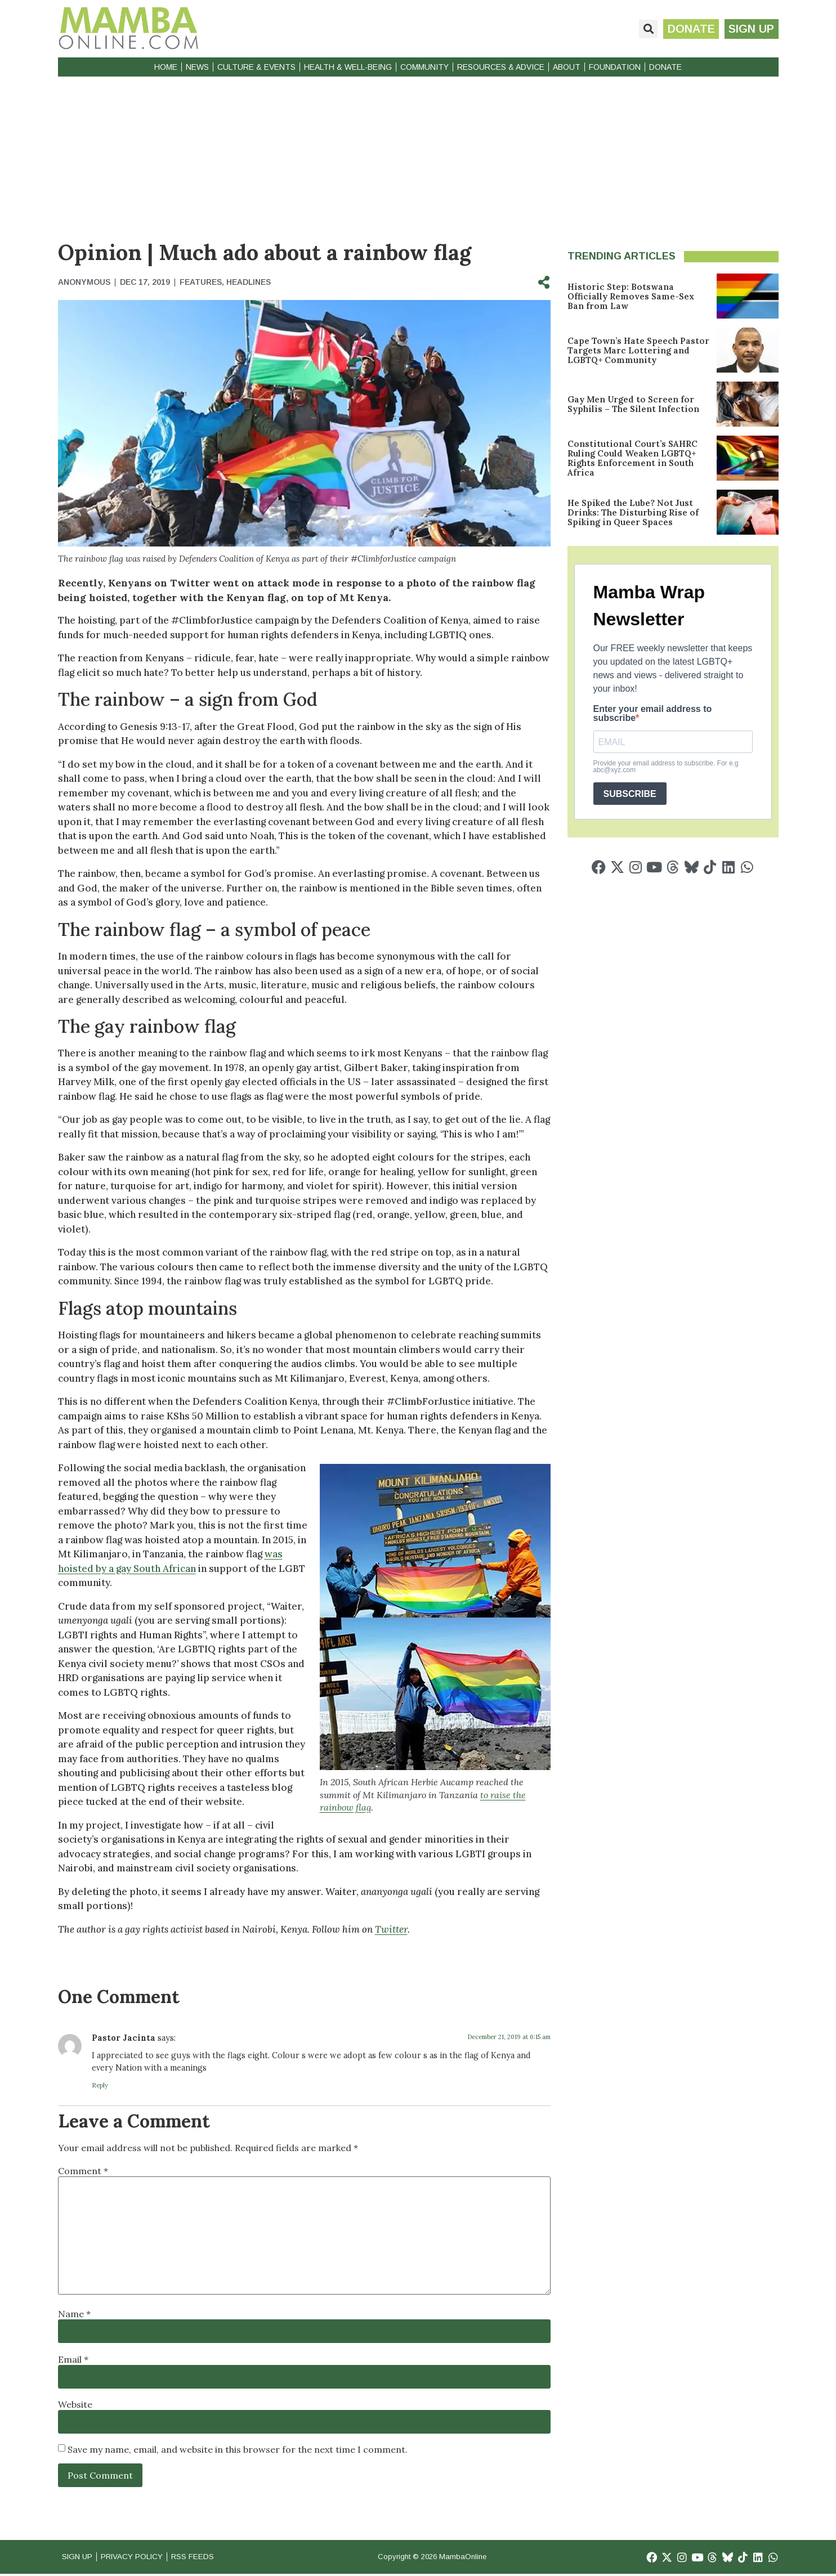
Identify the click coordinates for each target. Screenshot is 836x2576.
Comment (83, 2170)
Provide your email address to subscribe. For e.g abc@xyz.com (666, 766)
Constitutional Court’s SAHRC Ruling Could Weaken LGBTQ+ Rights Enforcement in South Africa (632, 458)
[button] (642, 29)
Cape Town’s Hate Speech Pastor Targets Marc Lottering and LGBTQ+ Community (638, 350)
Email (73, 2359)
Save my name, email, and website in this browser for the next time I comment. (238, 2449)
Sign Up (79, 2557)
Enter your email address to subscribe (652, 714)
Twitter (391, 1929)
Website (75, 2404)
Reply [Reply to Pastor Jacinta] (100, 2085)
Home (165, 66)
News (197, 66)
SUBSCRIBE (629, 794)
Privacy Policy (141, 2557)
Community (424, 66)
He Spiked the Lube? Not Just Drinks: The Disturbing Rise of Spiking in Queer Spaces (633, 512)
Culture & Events (256, 66)
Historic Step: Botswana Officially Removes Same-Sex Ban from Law (630, 296)
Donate (665, 66)
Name (74, 2313)
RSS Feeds (210, 2557)
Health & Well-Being (348, 66)
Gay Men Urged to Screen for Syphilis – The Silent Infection (633, 404)
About (566, 66)
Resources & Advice (500, 66)
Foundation (615, 66)
